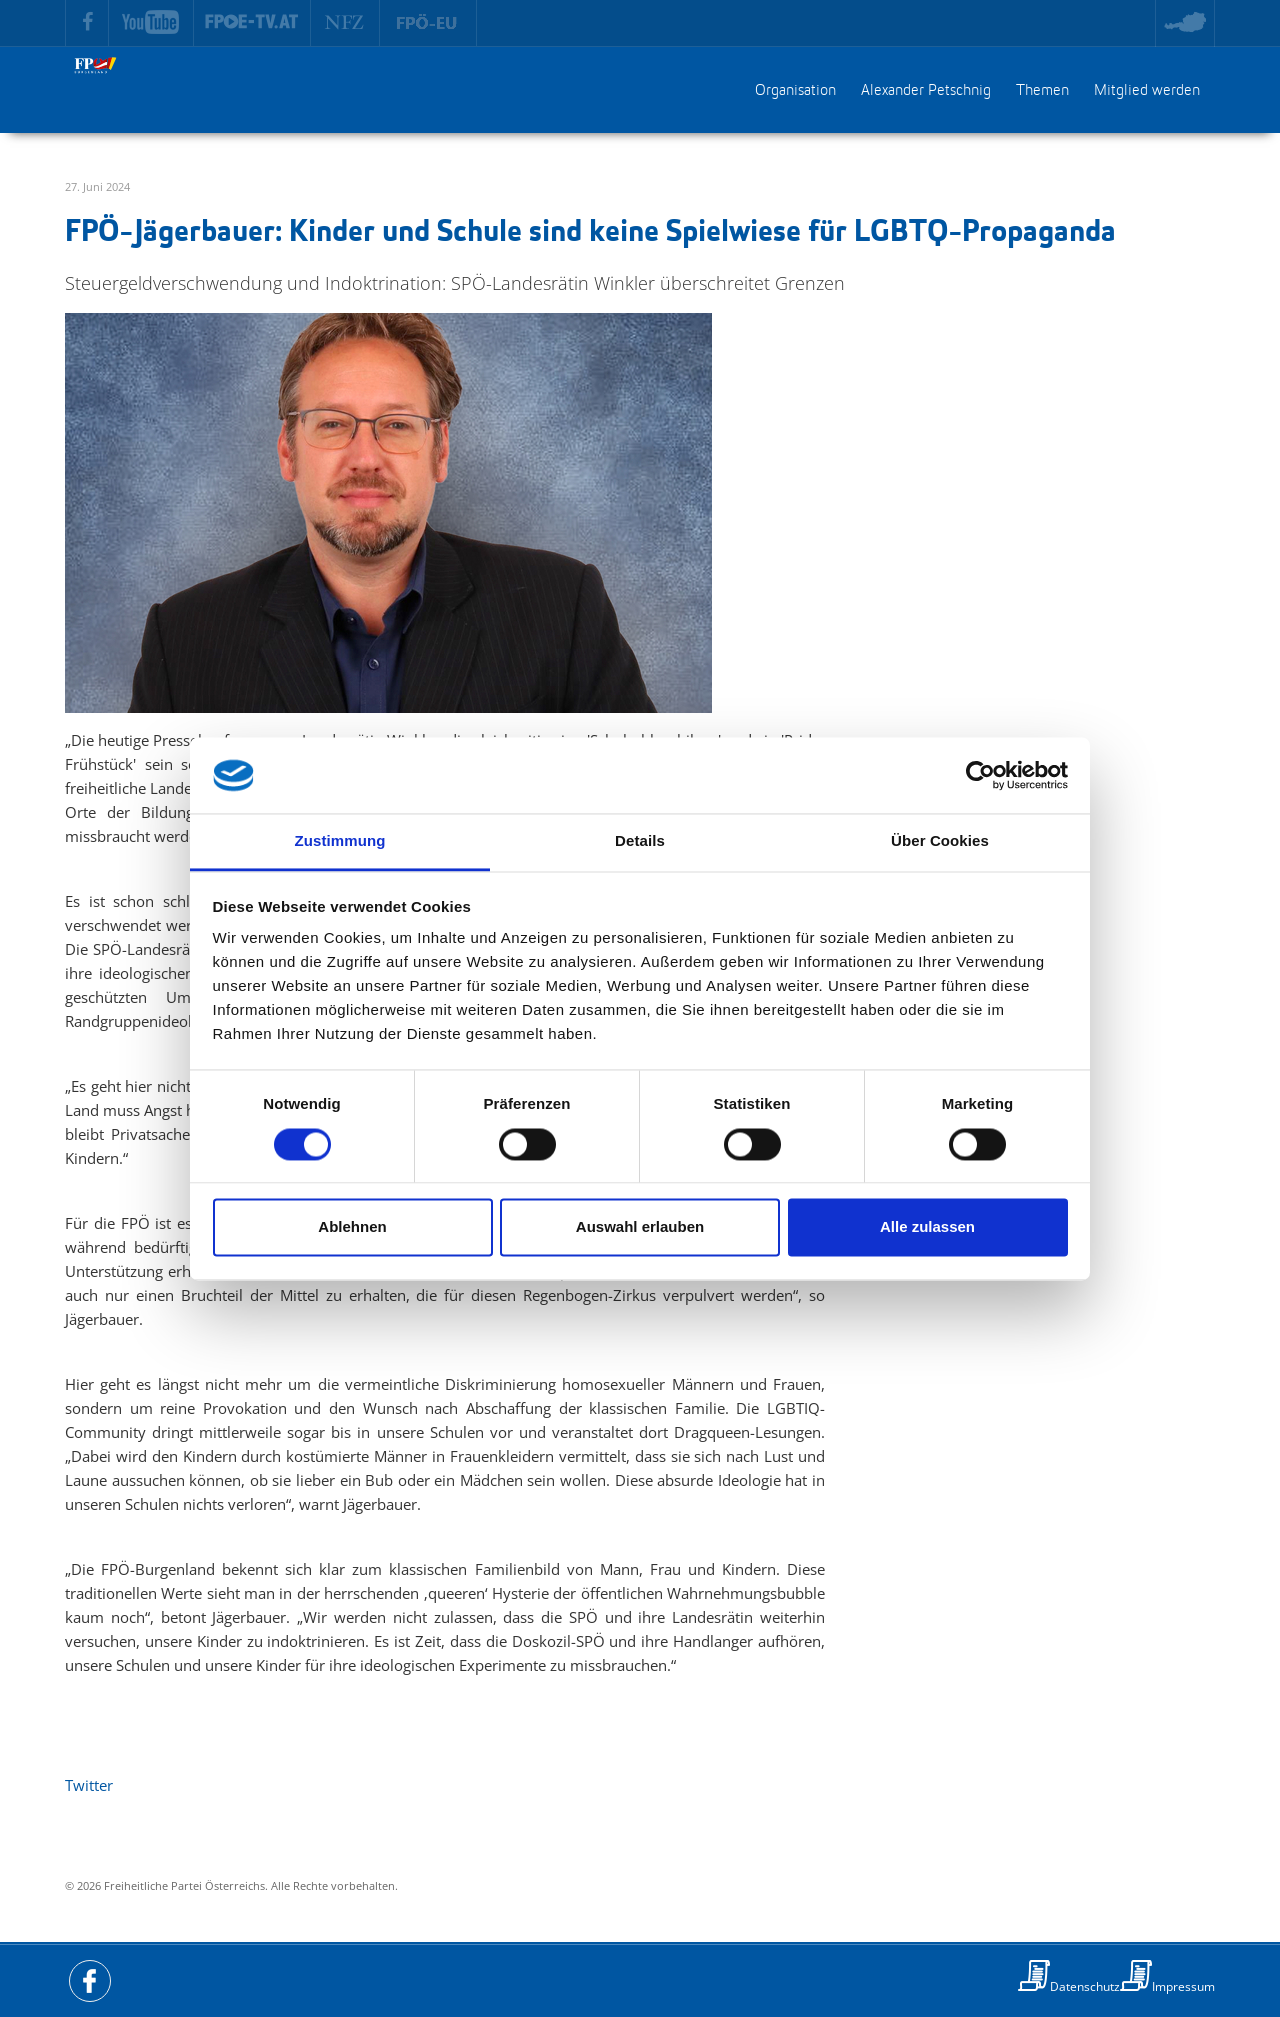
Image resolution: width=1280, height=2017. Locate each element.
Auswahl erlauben (640, 1227)
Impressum (1183, 1986)
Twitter (89, 1785)
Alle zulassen (927, 1227)
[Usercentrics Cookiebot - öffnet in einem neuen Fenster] (980, 775)
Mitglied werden (1147, 91)
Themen (1042, 91)
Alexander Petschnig (926, 91)
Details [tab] (640, 841)
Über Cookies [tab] (940, 841)
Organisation (795, 91)
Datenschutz (1085, 1986)
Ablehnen (352, 1227)
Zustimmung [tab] (340, 841)
